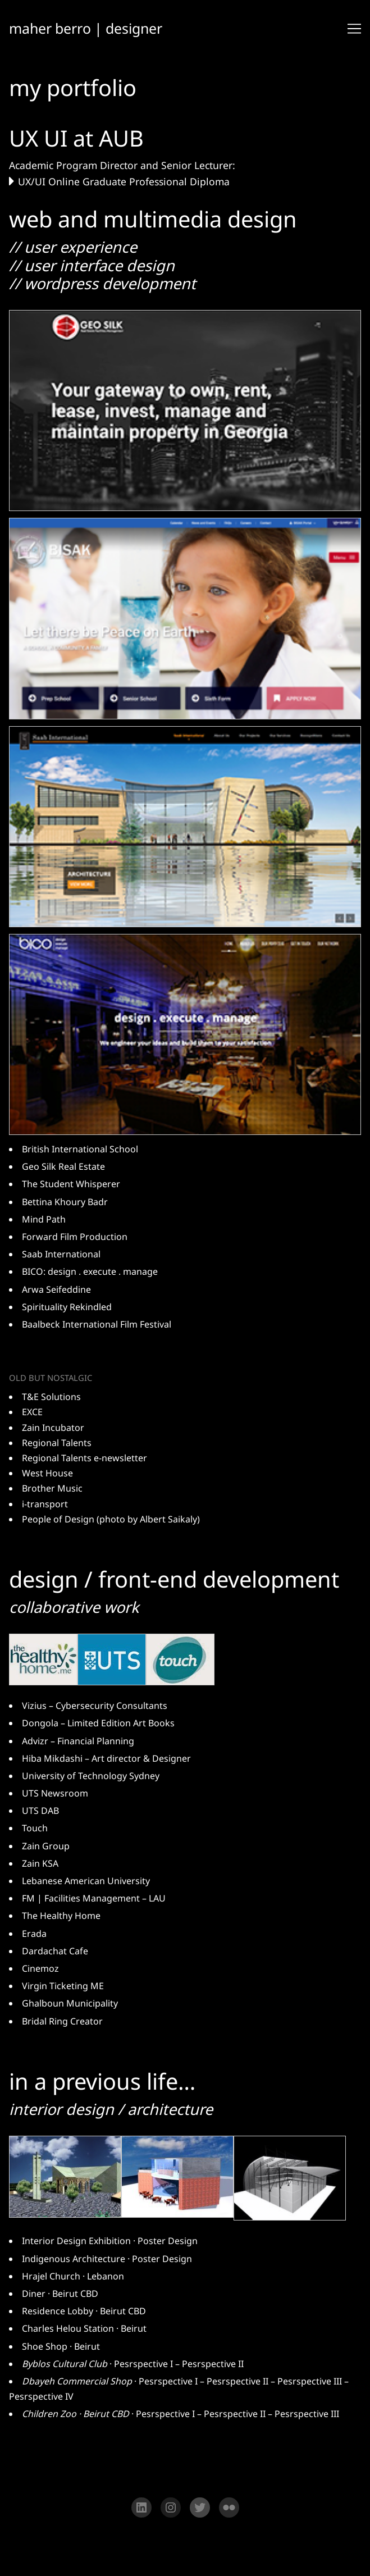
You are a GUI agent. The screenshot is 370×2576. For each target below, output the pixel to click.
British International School (80, 1150)
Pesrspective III (309, 2383)
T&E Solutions (51, 1398)
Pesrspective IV (41, 2398)
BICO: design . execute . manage (90, 1272)
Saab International (61, 1255)
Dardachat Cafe (55, 1952)
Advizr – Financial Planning (78, 1742)
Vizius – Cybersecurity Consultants (94, 1707)
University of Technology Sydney (90, 1777)
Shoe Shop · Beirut (61, 2348)
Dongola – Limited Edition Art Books (98, 1724)
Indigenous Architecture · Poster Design (107, 2260)
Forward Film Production (74, 1238)
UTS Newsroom (55, 1795)
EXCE (32, 1413)
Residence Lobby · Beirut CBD (84, 2312)
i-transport (45, 1504)
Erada (34, 1934)
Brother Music (52, 1489)
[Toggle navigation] (354, 28)
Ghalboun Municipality (70, 2005)
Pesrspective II (213, 2365)
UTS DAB (40, 1812)
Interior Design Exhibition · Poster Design (110, 2242)
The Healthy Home (61, 1917)
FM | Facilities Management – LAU (94, 1900)
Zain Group (46, 1847)
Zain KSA (40, 1864)
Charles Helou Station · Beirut (84, 2330)
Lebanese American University (86, 1882)
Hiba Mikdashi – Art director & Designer (106, 1759)
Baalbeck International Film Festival (96, 1325)
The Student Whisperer (71, 1185)
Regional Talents (57, 1444)
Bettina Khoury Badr (65, 1202)
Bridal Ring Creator (62, 2022)
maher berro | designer (87, 28)
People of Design (58, 1520)
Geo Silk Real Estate (63, 1167)
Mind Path (44, 1220)
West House (47, 1474)
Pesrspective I (143, 2365)
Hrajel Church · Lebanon (73, 2278)
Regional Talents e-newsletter (84, 1459)
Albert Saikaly (168, 1520)
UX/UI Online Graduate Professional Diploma (124, 182)
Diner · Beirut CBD (60, 2295)
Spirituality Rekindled (67, 1308)
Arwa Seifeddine (56, 1290)
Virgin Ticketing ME (63, 1987)
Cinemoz (40, 1969)
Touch (35, 1829)
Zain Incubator (53, 1428)
